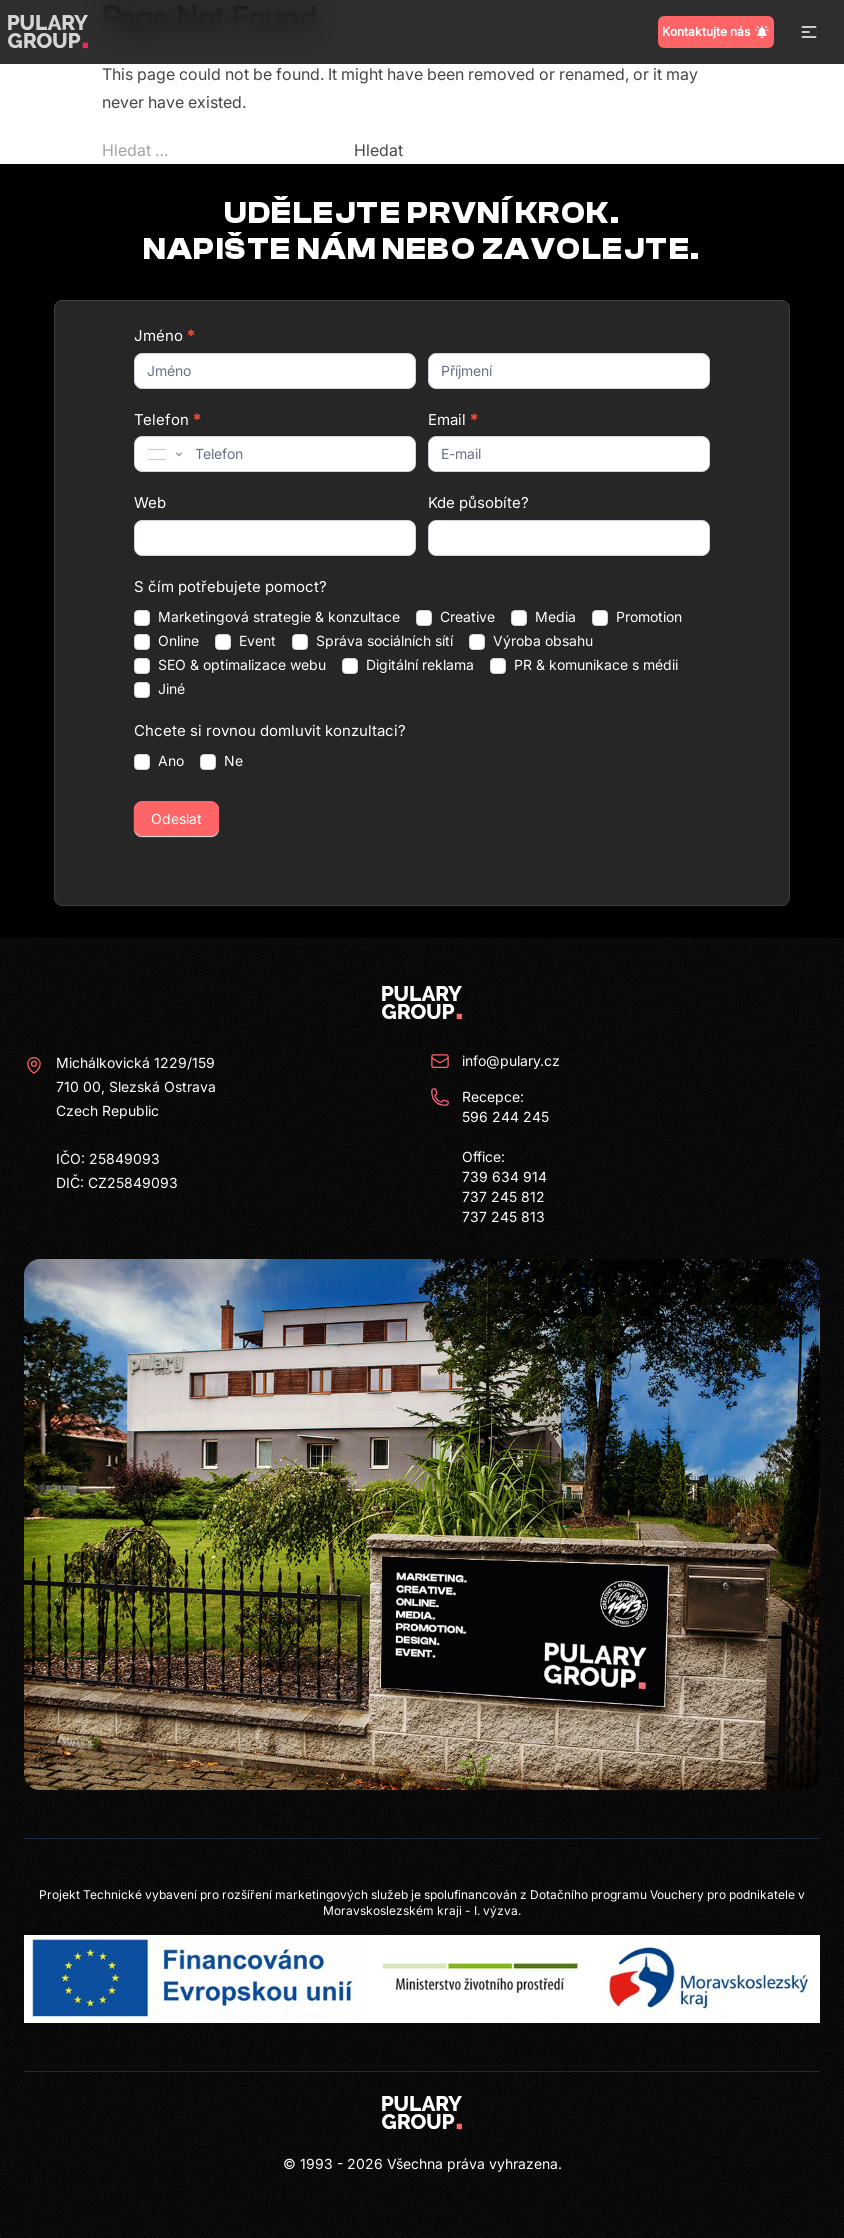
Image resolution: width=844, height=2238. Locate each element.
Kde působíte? (478, 502)
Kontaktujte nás (716, 32)
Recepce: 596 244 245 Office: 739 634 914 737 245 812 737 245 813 (489, 1156)
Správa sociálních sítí (372, 641)
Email (452, 419)
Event (245, 641)
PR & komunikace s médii (584, 665)
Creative (455, 617)
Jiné (159, 689)
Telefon (167, 419)
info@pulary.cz (495, 1061)
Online (166, 641)
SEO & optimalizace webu (230, 665)
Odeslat (176, 818)
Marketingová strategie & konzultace (267, 617)
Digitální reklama (408, 665)
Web (150, 502)
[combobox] (163, 454)
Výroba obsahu (531, 641)
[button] (809, 32)
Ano (159, 761)
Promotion (637, 617)
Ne (221, 761)
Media (543, 617)
